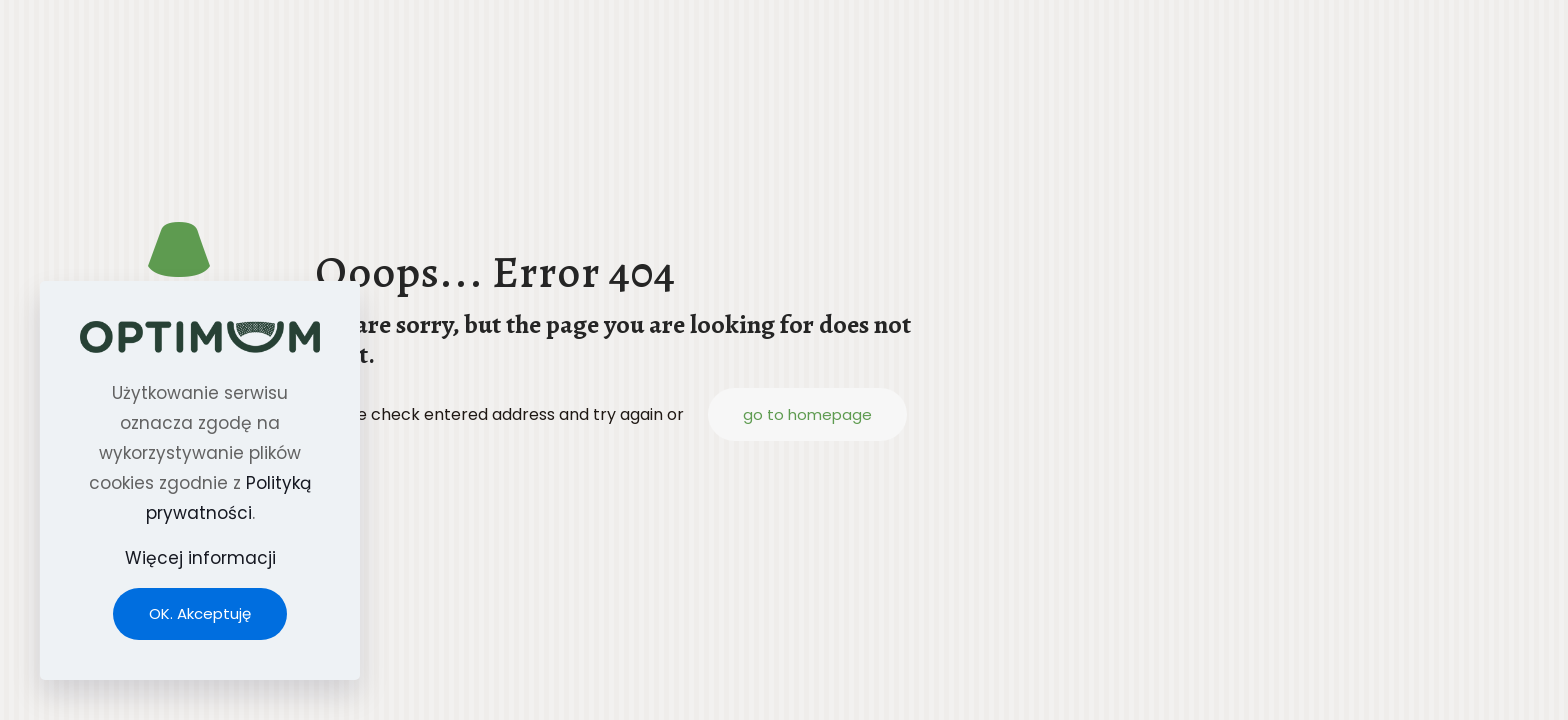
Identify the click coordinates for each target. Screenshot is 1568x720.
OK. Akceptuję (200, 613)
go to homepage (807, 414)
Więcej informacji (200, 558)
